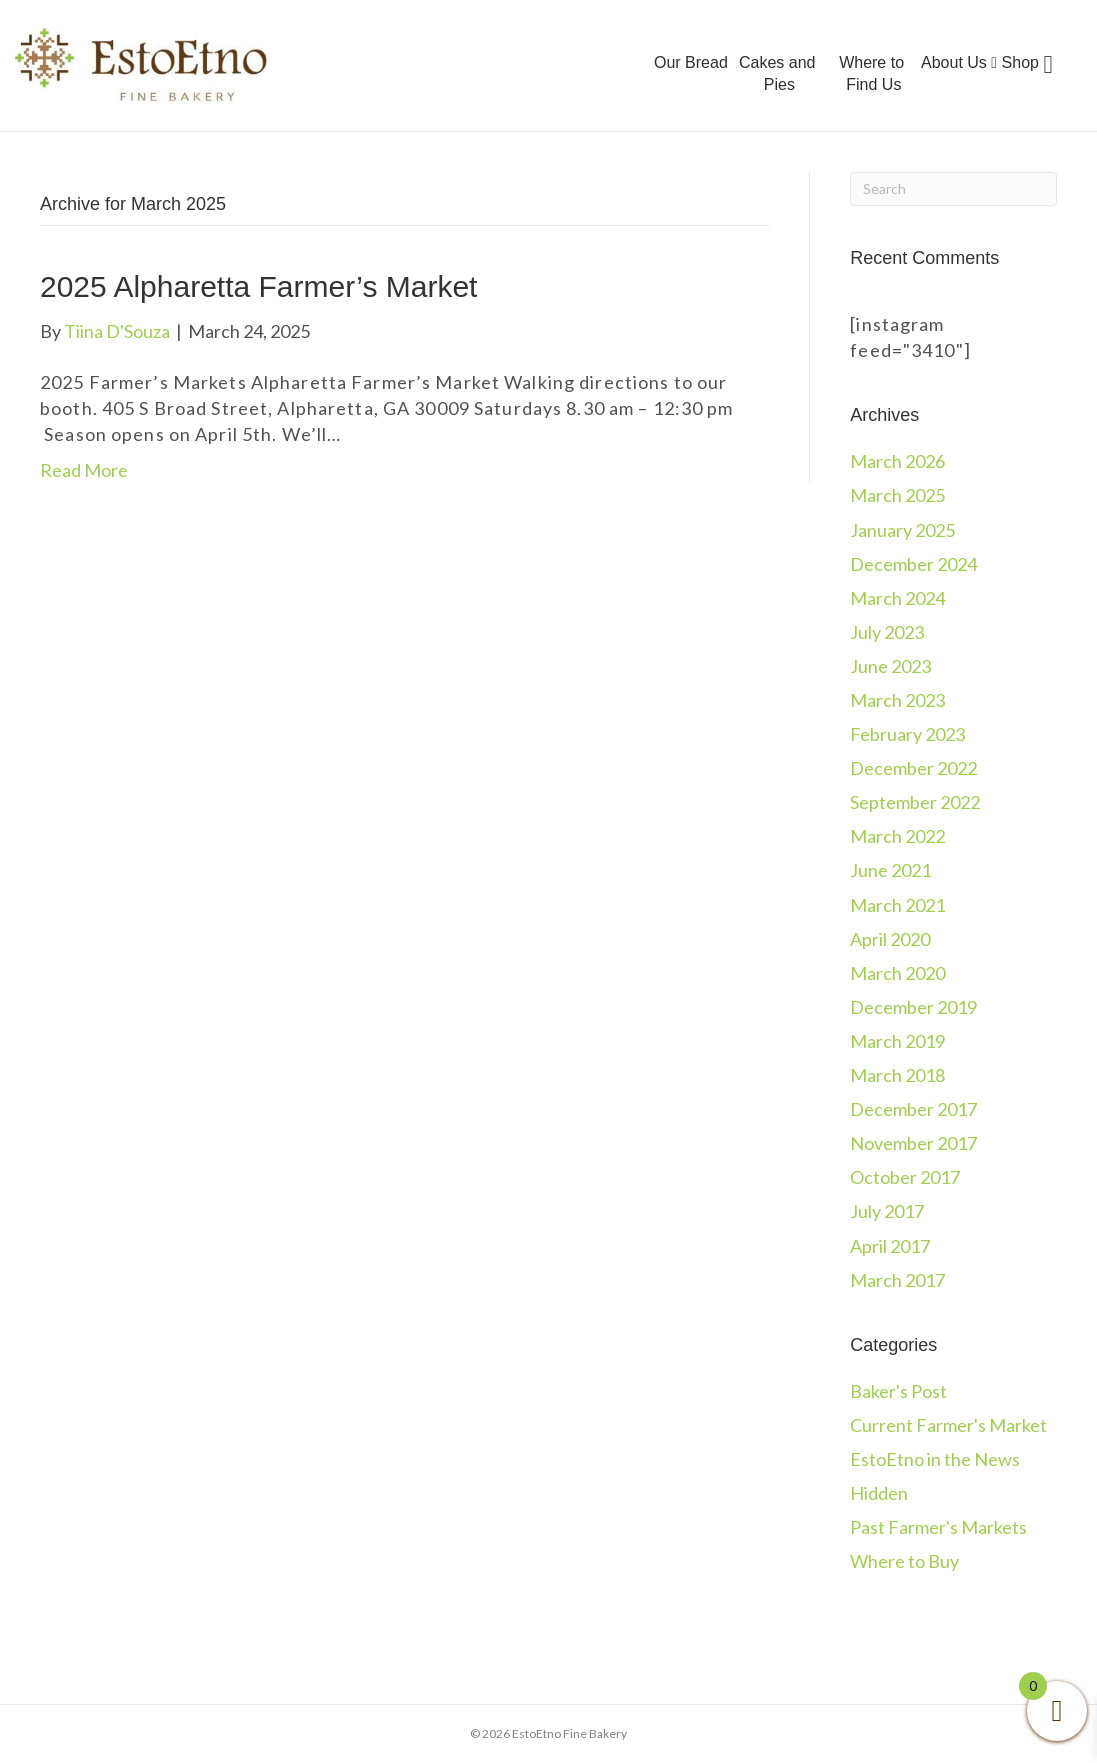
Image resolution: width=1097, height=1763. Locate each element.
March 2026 (897, 461)
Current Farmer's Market (948, 1425)
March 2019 (897, 1041)
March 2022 (897, 836)
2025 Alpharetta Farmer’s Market (258, 286)
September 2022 (915, 802)
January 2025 (902, 530)
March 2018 (897, 1075)
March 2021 (897, 905)
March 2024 (897, 598)
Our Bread (691, 62)
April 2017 (890, 1246)
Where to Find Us (871, 73)
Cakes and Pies (777, 73)
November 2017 (913, 1143)
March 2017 (897, 1280)
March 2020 (897, 973)
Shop (1020, 62)
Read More (84, 470)
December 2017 (913, 1109)
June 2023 (890, 666)
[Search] (953, 189)
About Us (959, 62)
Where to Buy (904, 1561)
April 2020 (890, 939)
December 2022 (913, 768)
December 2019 (913, 1007)
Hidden (879, 1493)
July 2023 (887, 632)
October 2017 (905, 1177)
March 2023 (897, 700)
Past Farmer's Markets (938, 1527)
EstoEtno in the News (935, 1459)
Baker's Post (898, 1391)
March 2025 (897, 495)
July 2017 (887, 1211)
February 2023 (907, 734)
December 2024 (913, 564)
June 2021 (890, 870)
